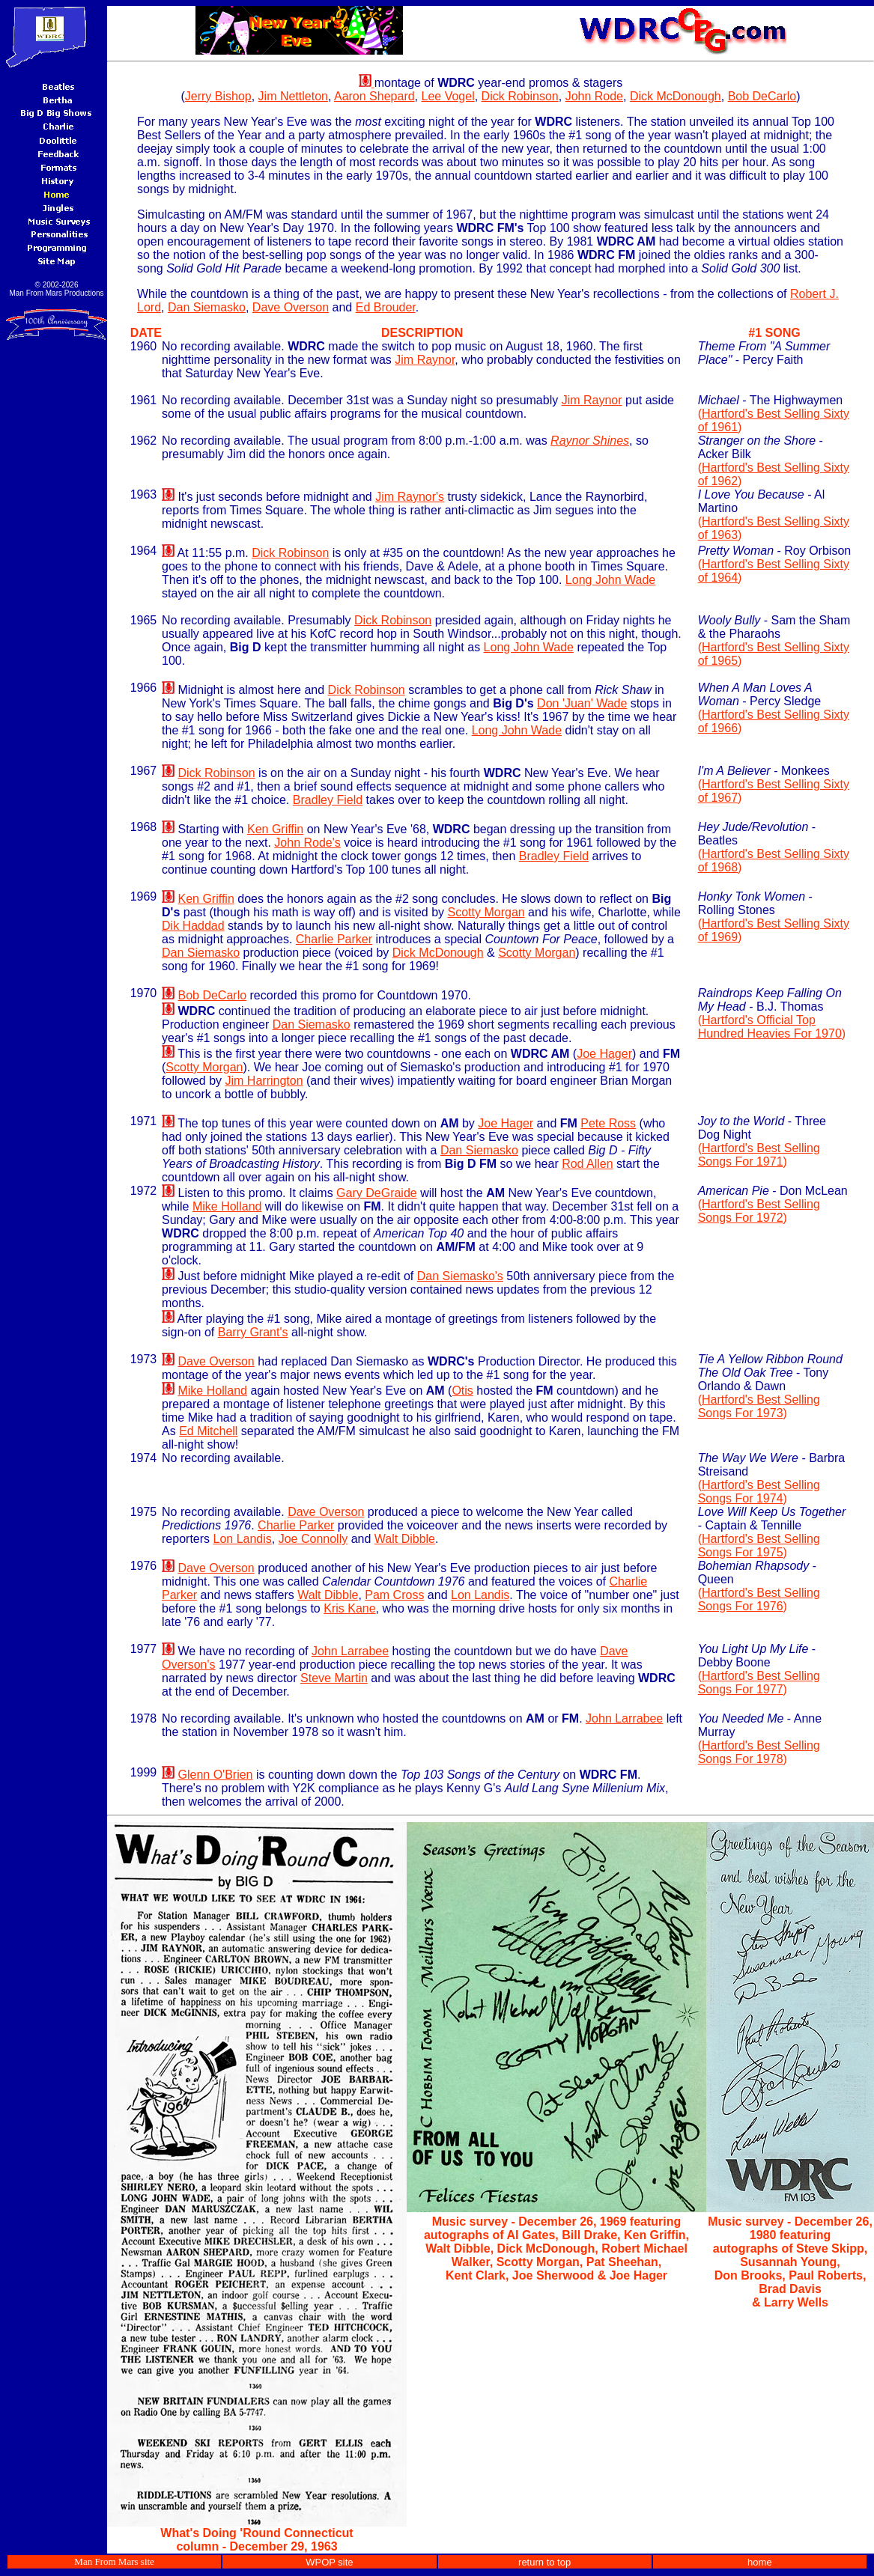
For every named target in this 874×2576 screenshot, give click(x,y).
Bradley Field (327, 800)
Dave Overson (290, 307)
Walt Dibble (404, 1538)
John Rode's (307, 842)
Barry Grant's (253, 1332)
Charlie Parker (334, 939)
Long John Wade (610, 579)
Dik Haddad (193, 925)
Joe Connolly (313, 1538)
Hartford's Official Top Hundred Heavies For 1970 (770, 1027)
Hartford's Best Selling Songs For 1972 (759, 1211)
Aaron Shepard (374, 96)
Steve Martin (334, 1678)
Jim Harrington (264, 1080)
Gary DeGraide (376, 1193)
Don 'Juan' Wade (582, 703)
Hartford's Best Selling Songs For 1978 (759, 1752)
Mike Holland (226, 1206)
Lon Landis (242, 1538)
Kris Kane (349, 1608)
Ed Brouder (386, 307)
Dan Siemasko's (460, 1276)
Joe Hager (604, 1053)
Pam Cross (394, 1595)
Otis (462, 1390)
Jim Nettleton (293, 96)
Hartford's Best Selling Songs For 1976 (759, 1599)
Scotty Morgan (486, 912)
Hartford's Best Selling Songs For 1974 (759, 1492)
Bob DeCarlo (762, 96)
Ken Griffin (275, 829)
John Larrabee (350, 1651)
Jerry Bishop (218, 96)
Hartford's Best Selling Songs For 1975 (759, 1545)
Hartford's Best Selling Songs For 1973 (759, 1406)
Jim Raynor (425, 359)
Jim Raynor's (409, 496)
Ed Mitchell (208, 1431)
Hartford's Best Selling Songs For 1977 (759, 1682)
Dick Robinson (520, 96)
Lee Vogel (448, 96)
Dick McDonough (675, 96)
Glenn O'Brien (214, 1774)
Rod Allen (587, 1163)
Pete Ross (608, 1123)
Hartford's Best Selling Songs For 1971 (759, 1155)
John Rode (594, 96)
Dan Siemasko (207, 307)
